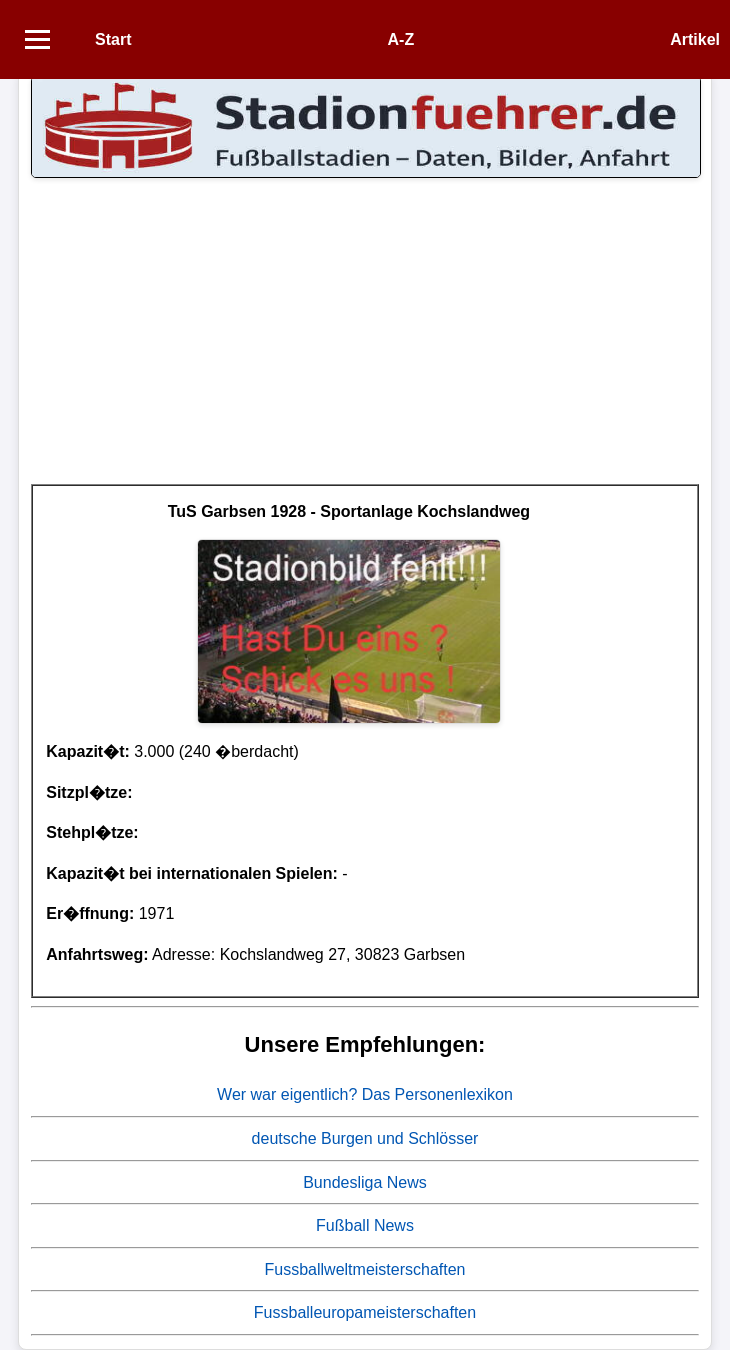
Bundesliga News (365, 1182)
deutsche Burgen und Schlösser (365, 1138)
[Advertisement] (365, 344)
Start (113, 39)
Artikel (695, 39)
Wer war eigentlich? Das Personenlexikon (365, 1094)
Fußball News (365, 1225)
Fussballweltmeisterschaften (365, 1269)
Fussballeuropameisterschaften (365, 1312)
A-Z (401, 39)
